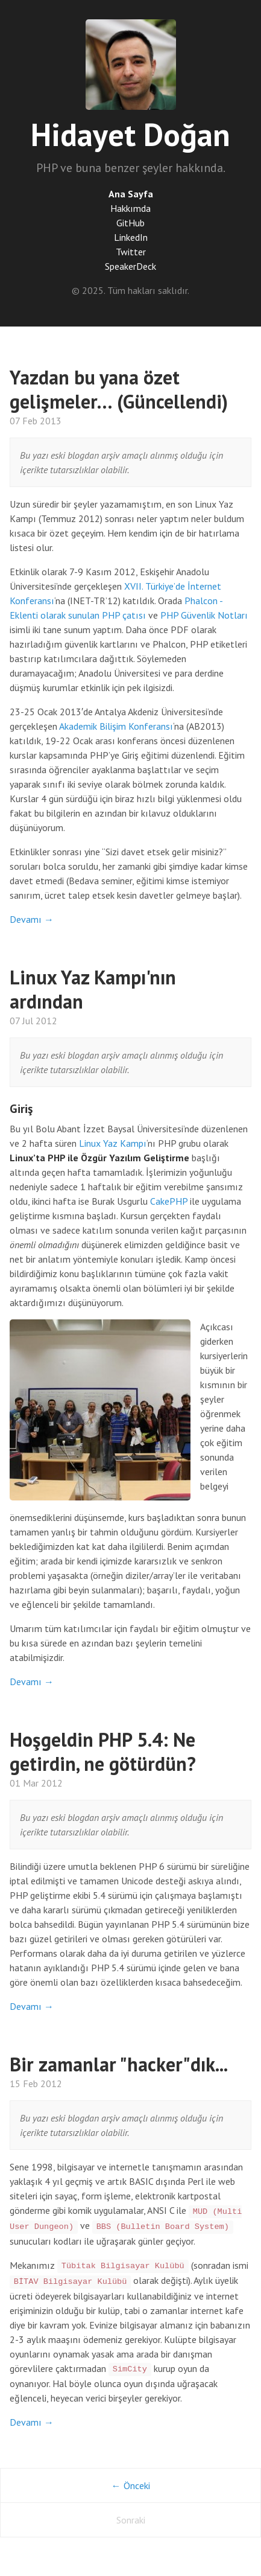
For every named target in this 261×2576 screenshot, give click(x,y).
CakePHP (168, 1201)
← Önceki (131, 2485)
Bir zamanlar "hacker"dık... (119, 2064)
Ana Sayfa (130, 194)
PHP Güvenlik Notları (204, 615)
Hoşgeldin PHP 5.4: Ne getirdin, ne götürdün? (103, 1751)
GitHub (130, 223)
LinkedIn (131, 237)
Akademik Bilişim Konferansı (116, 726)
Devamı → (32, 919)
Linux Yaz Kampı (112, 1143)
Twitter (131, 252)
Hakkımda (130, 208)
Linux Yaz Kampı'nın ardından (93, 989)
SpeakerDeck (130, 266)
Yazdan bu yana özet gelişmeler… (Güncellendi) (119, 389)
